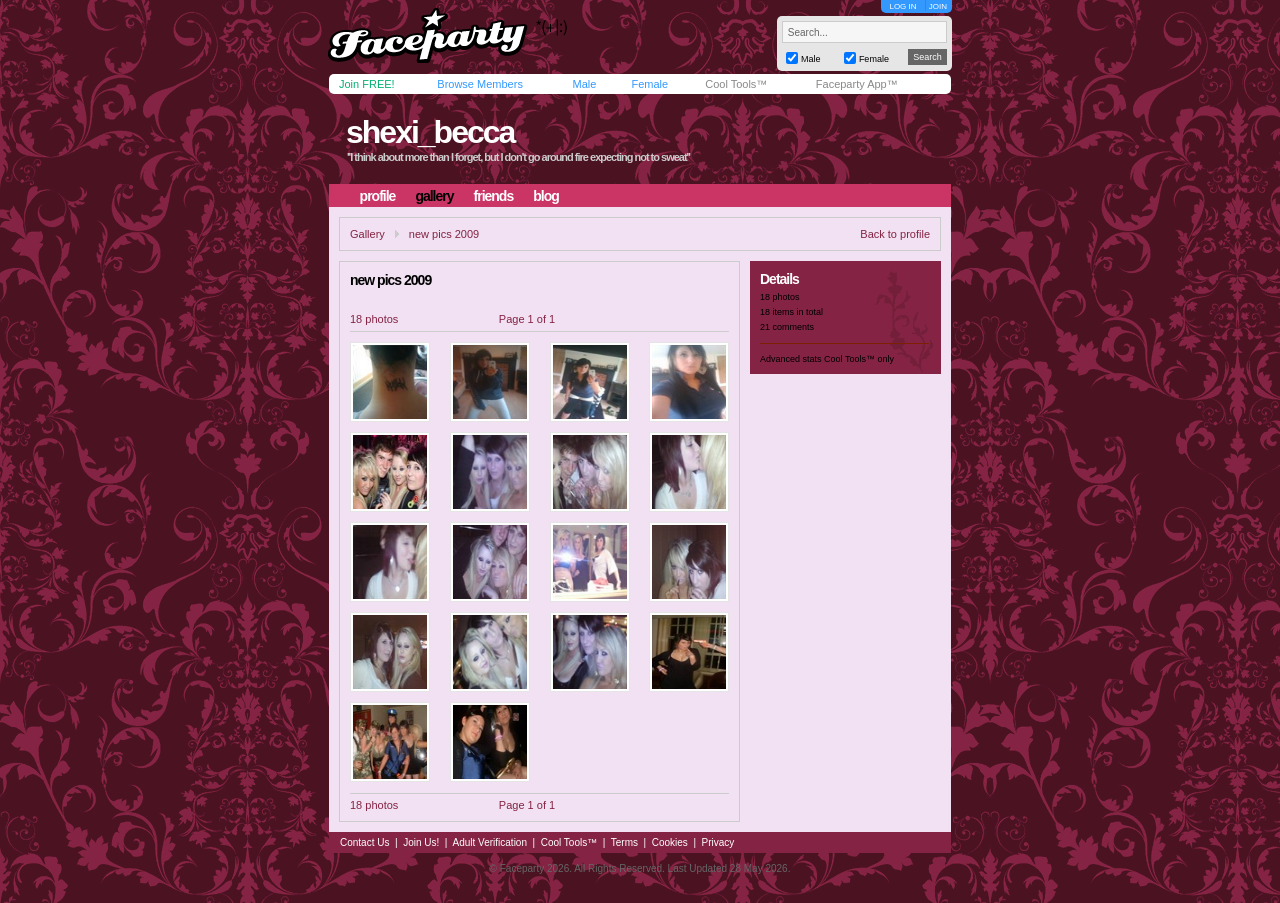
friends (494, 196)
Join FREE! (367, 84)
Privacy (718, 842)
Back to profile (895, 234)
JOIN (938, 6)
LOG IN (902, 6)
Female (649, 84)
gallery (434, 196)
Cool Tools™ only (859, 359)
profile (378, 196)
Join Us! (421, 842)
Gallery (367, 234)
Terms (624, 842)
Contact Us (364, 842)
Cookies (670, 842)
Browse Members (480, 84)
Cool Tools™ (736, 84)
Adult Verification (489, 842)
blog (546, 196)
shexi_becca (430, 132)
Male (584, 84)
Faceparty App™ (857, 84)
